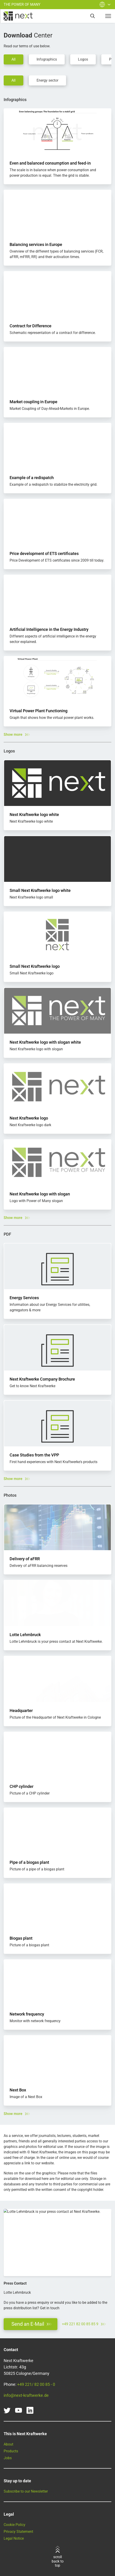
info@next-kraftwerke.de (26, 2395)
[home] (18, 16)
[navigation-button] (108, 16)
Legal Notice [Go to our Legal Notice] (14, 2538)
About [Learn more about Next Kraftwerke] (8, 2444)
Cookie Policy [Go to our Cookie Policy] (14, 2525)
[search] (92, 16)
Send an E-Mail (31, 2324)
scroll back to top (58, 2557)
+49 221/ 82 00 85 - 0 (36, 2384)
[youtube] (18, 2410)
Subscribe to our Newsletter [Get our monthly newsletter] (26, 2491)
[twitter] (7, 2410)
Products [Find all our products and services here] (11, 2451)
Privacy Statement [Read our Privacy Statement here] (18, 2531)
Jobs (8, 2458)
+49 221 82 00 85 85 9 (84, 2324)
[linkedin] (30, 2410)
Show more (17, 734)
